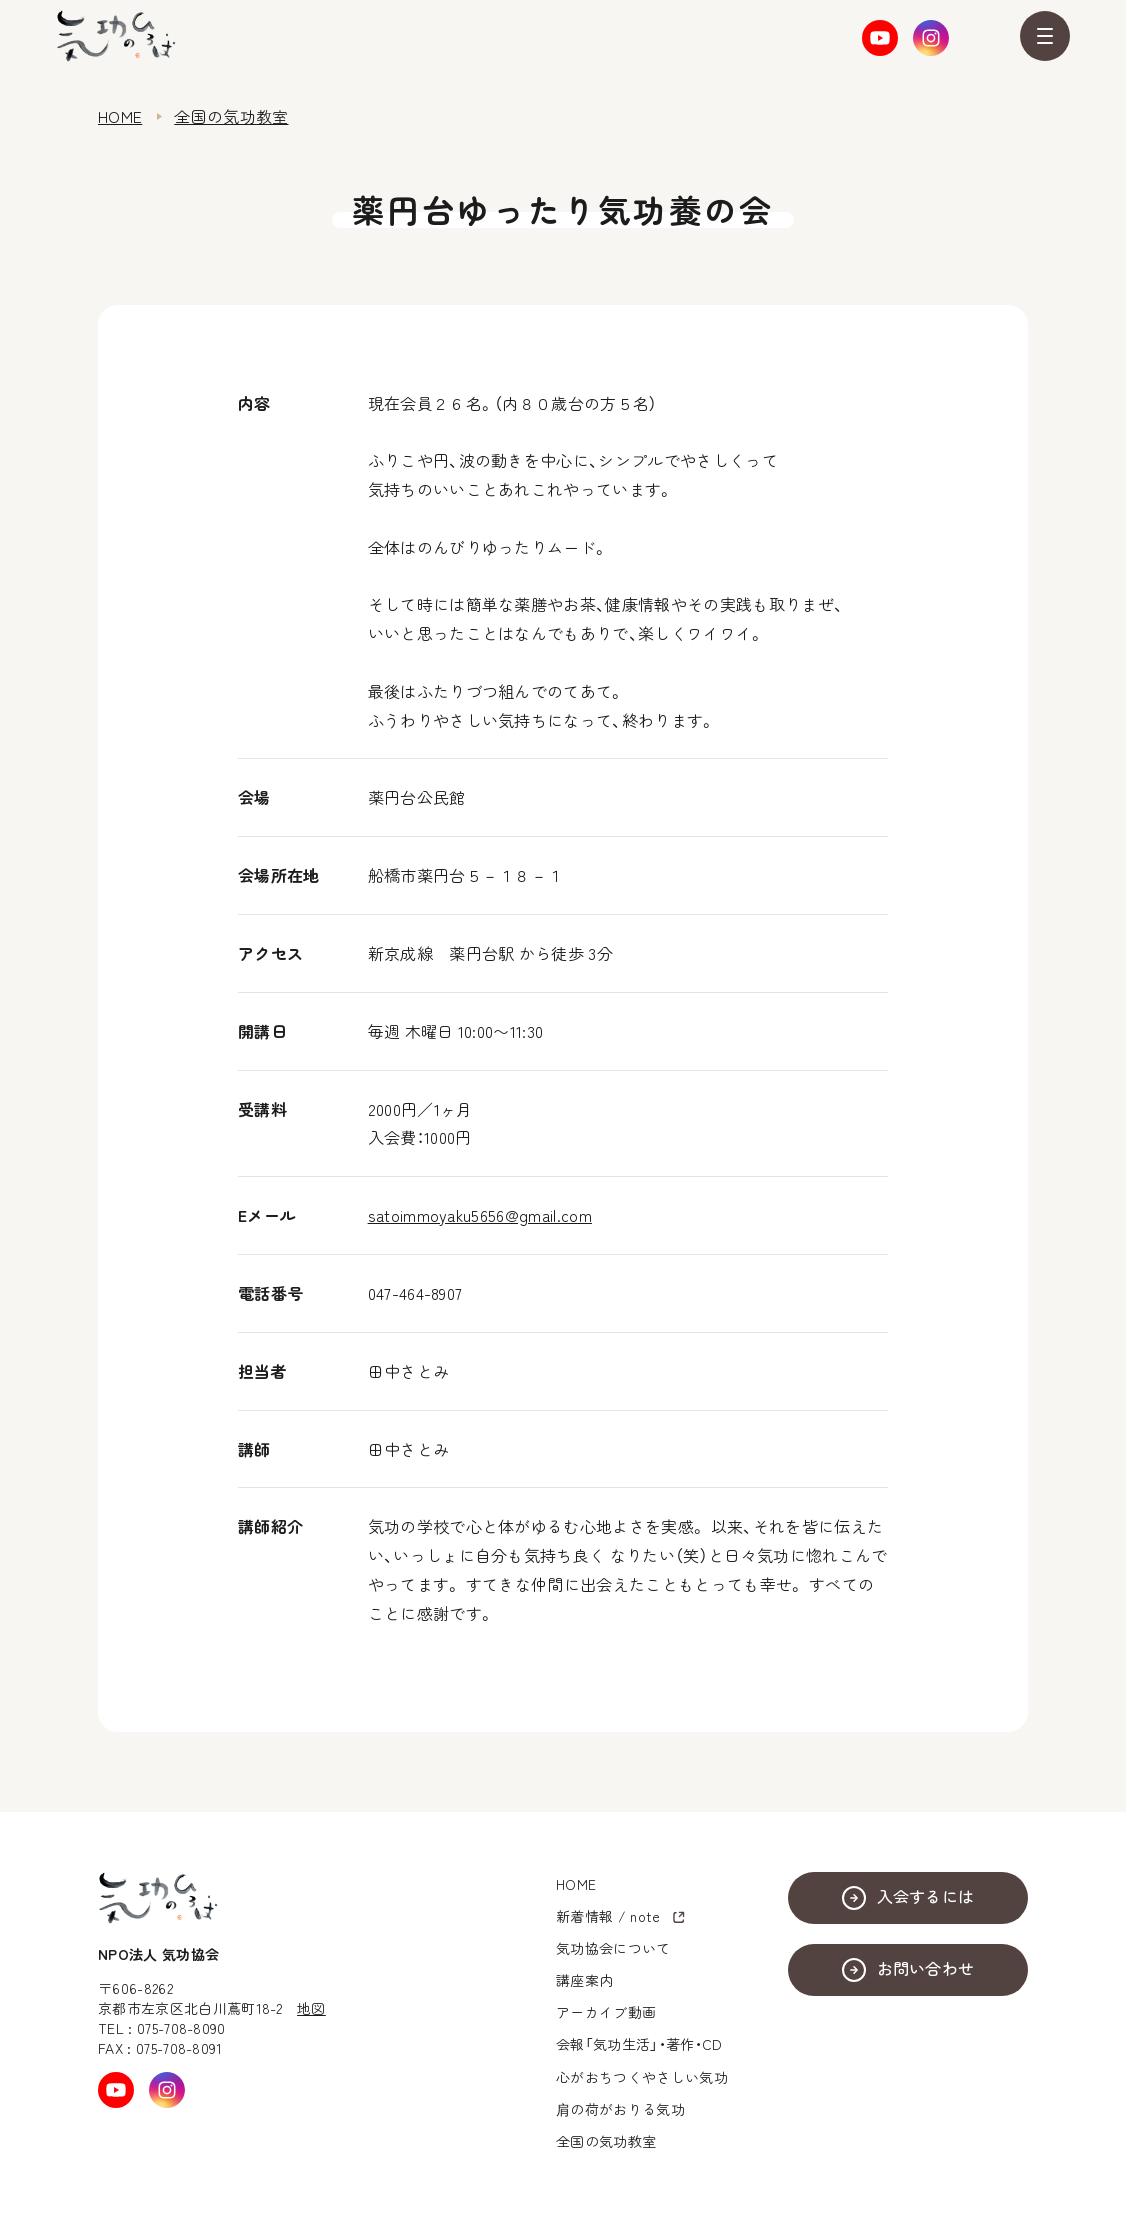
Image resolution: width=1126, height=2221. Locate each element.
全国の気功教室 (231, 116)
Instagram (931, 38)
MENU (1045, 36)
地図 (311, 2008)
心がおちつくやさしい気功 (642, 2077)
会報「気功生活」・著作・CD (639, 2044)
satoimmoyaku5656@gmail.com (480, 1215)
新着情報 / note (608, 1916)
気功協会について (613, 1948)
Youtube (880, 38)
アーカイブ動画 (606, 2012)
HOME (120, 116)
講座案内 (584, 1980)
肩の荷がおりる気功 (620, 2109)
